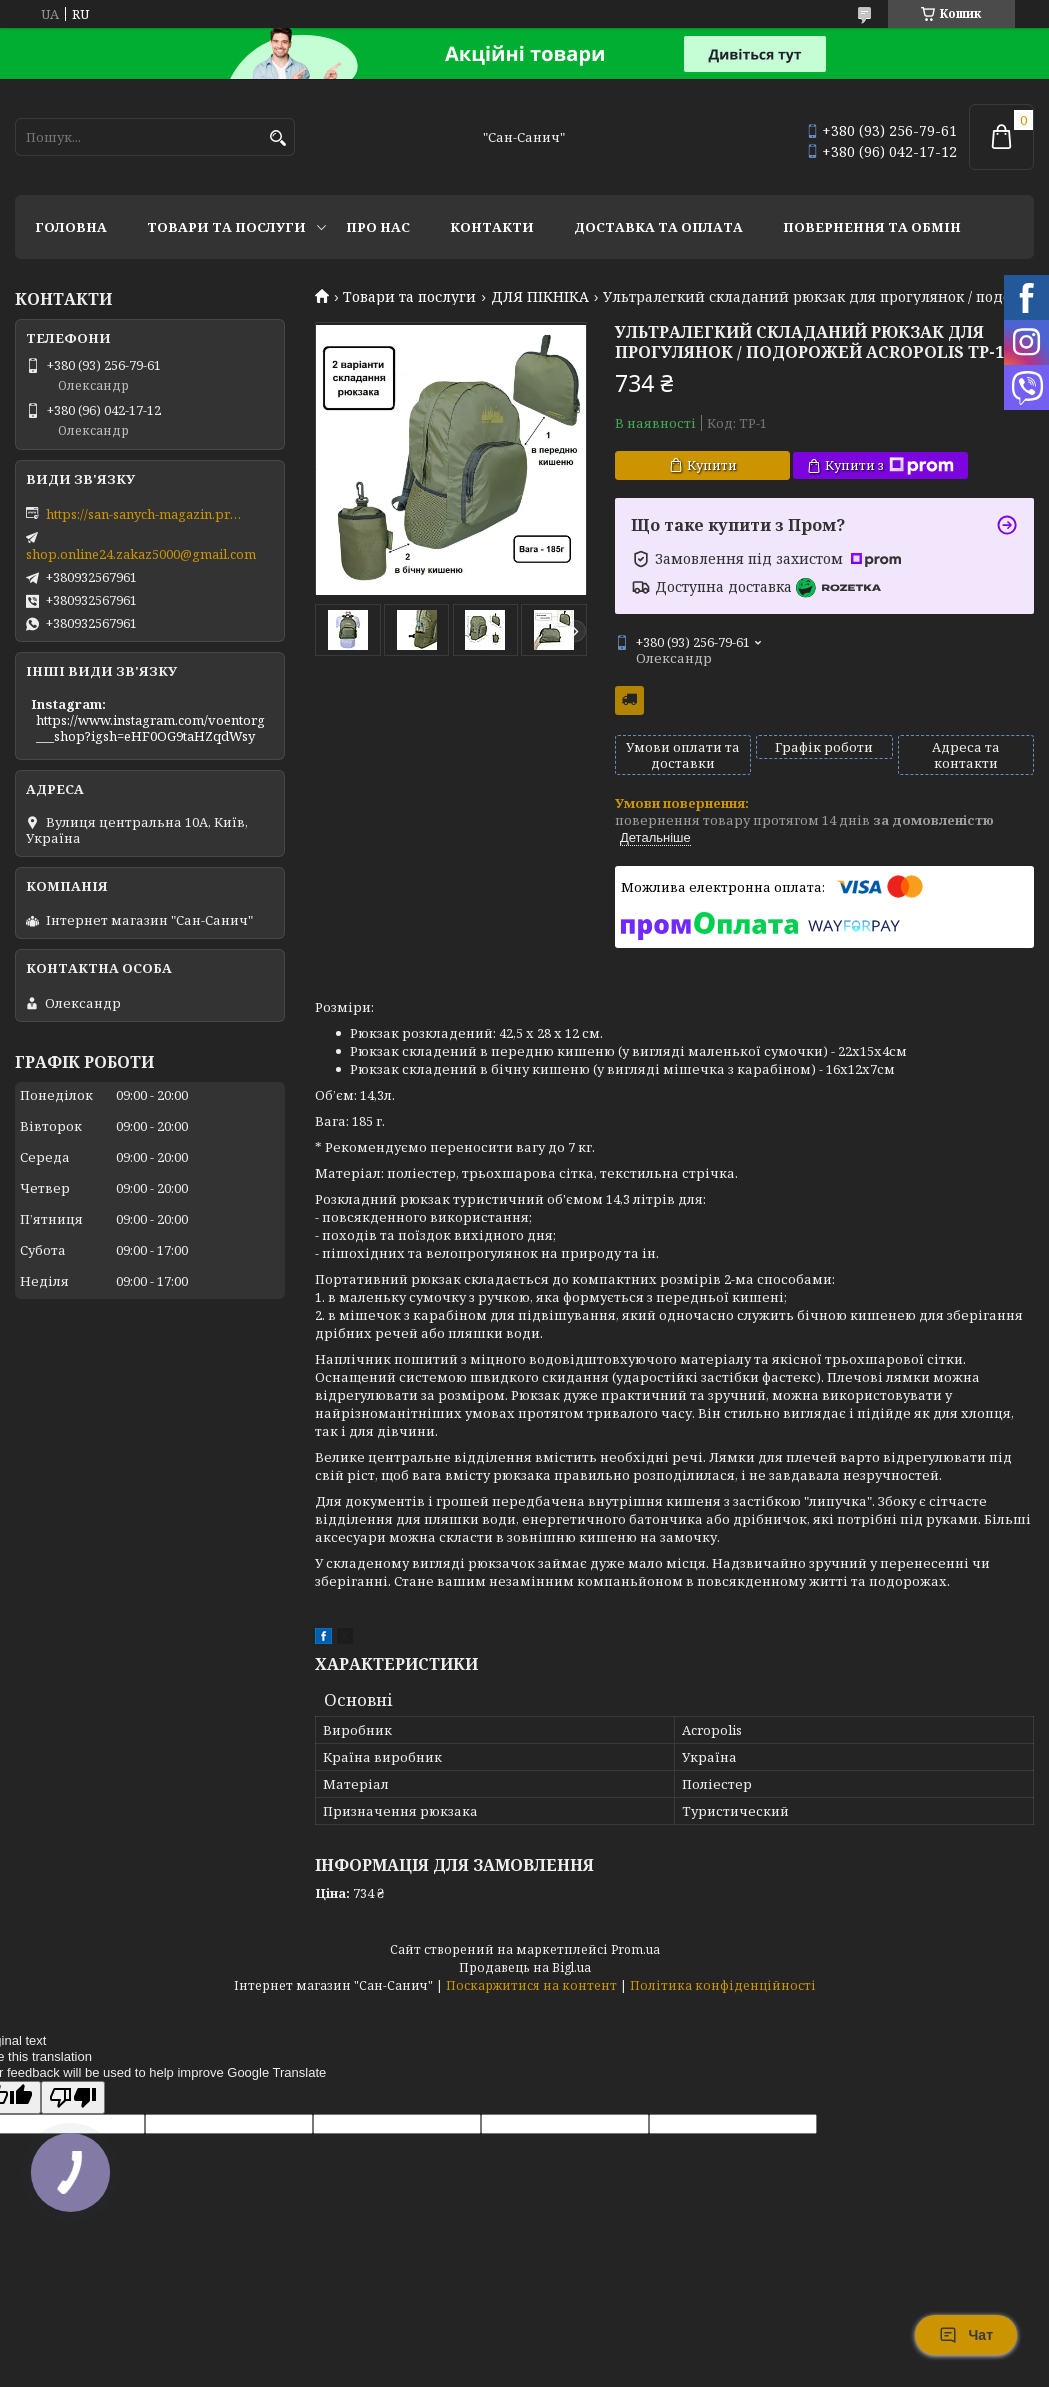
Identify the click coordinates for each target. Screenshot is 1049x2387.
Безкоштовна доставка (629, 700)
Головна (71, 227)
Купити (712, 465)
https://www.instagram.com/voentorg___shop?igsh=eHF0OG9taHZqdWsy (150, 728)
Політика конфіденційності (723, 1985)
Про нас (378, 227)
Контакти (492, 227)
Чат (966, 2335)
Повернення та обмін (872, 227)
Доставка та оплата (658, 227)
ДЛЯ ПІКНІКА (540, 297)
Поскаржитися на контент (531, 1985)
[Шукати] (277, 138)
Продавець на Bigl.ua (525, 1967)
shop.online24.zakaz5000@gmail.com (141, 554)
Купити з (889, 465)
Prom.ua (635, 1949)
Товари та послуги (226, 227)
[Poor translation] (73, 2097)
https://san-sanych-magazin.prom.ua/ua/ (146, 514)
